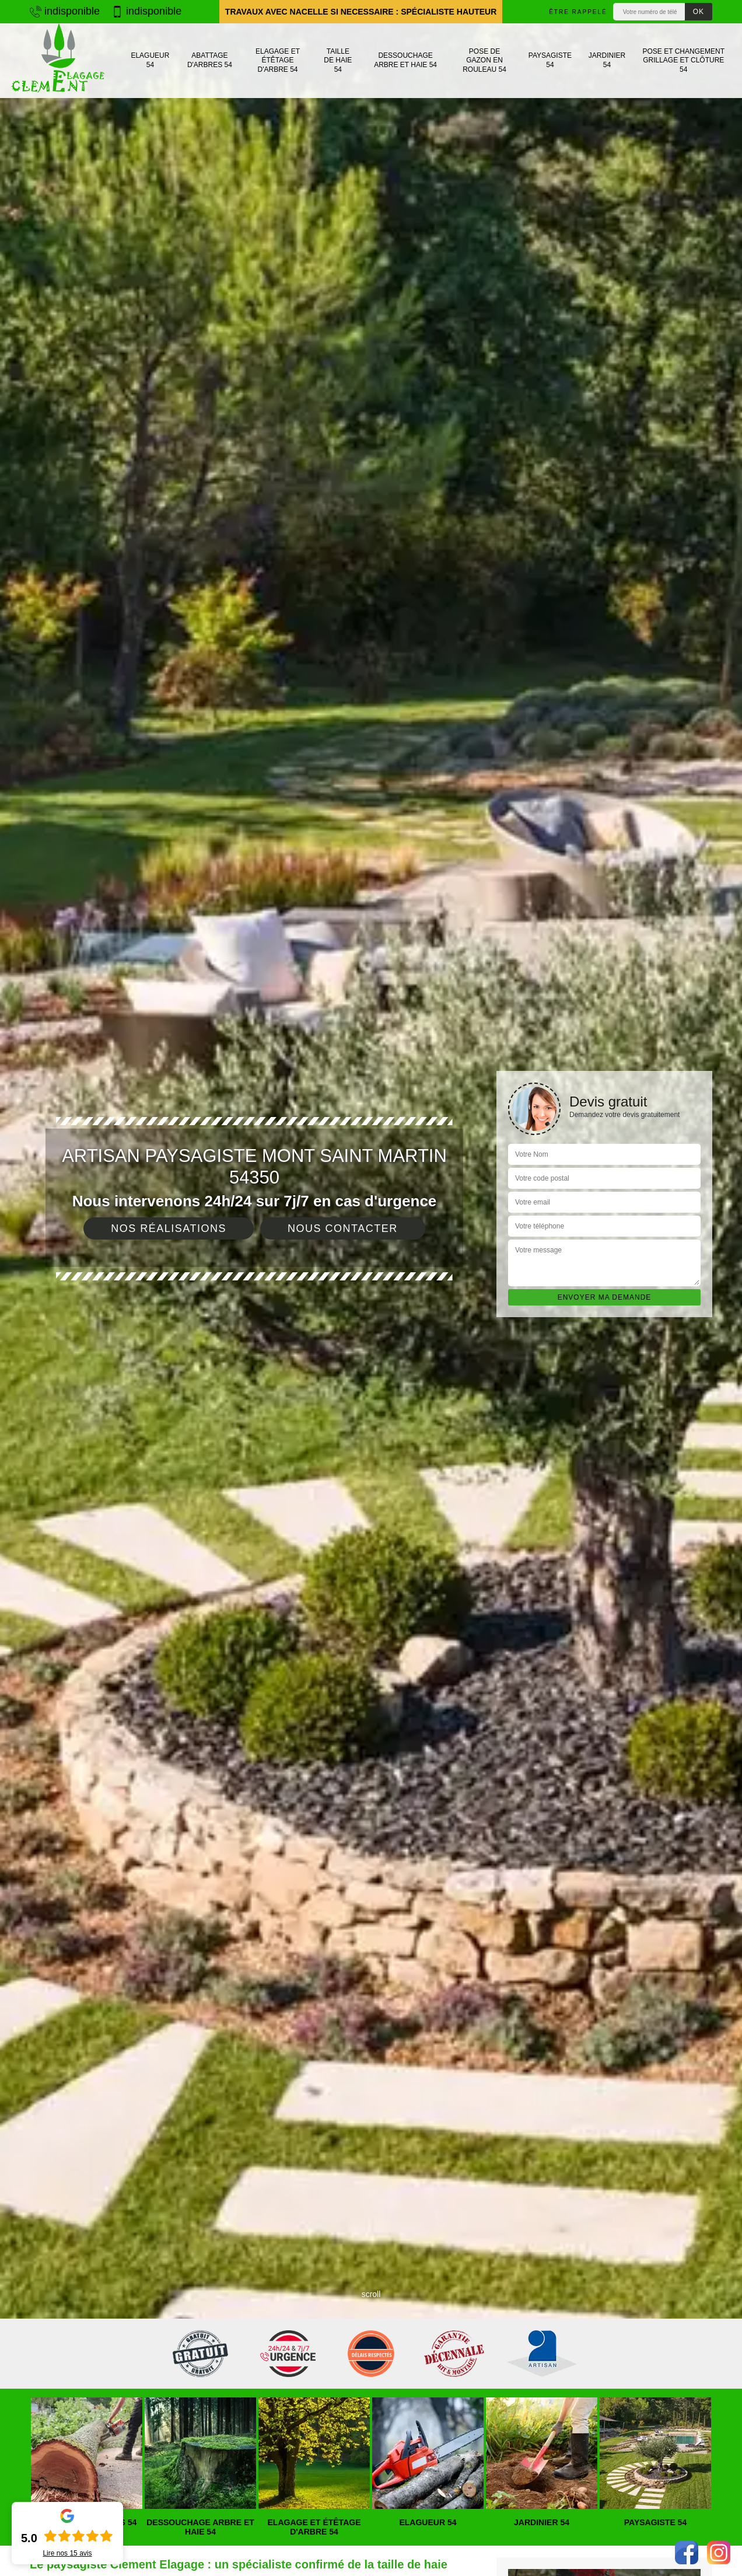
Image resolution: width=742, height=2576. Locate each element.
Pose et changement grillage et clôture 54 (683, 60)
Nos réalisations (168, 1228)
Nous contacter (343, 1228)
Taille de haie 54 (338, 60)
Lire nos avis (67, 2553)
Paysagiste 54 (550, 60)
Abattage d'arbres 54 (209, 60)
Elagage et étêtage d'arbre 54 (278, 60)
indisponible (65, 11)
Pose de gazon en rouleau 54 (484, 60)
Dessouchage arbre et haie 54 (405, 60)
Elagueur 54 (150, 60)
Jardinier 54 (607, 60)
